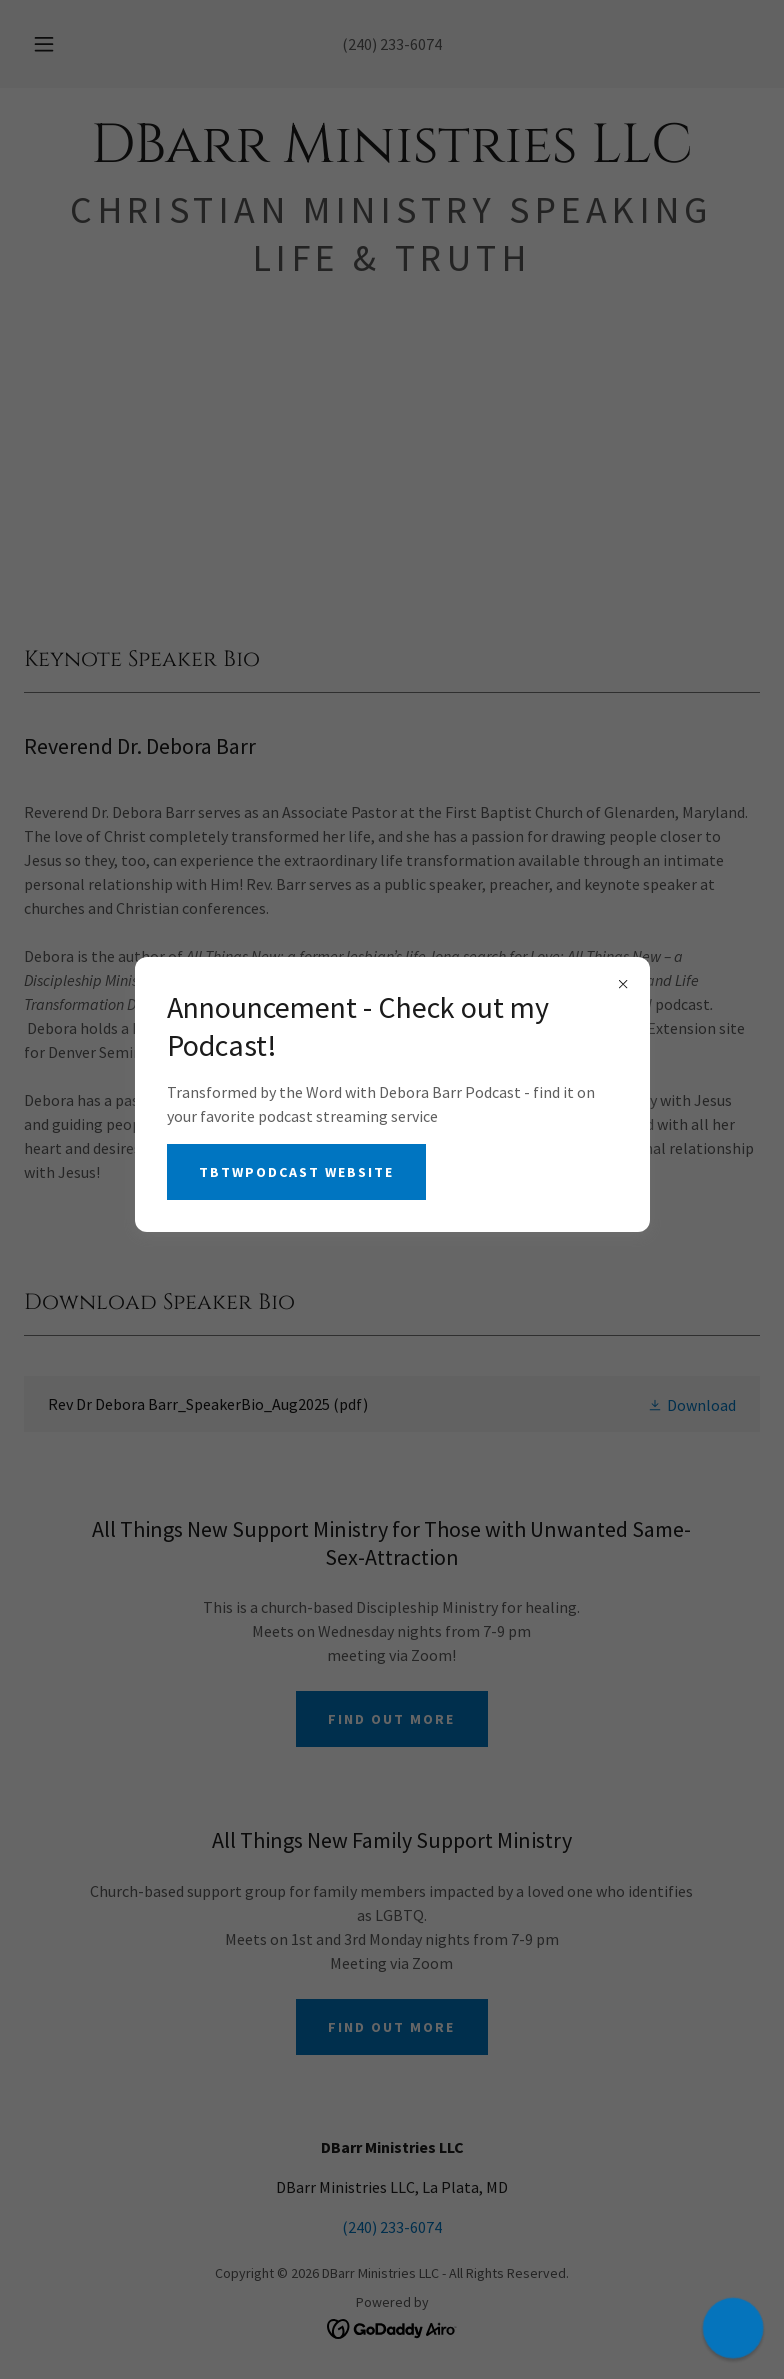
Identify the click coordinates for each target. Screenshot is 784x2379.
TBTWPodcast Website (296, 1172)
